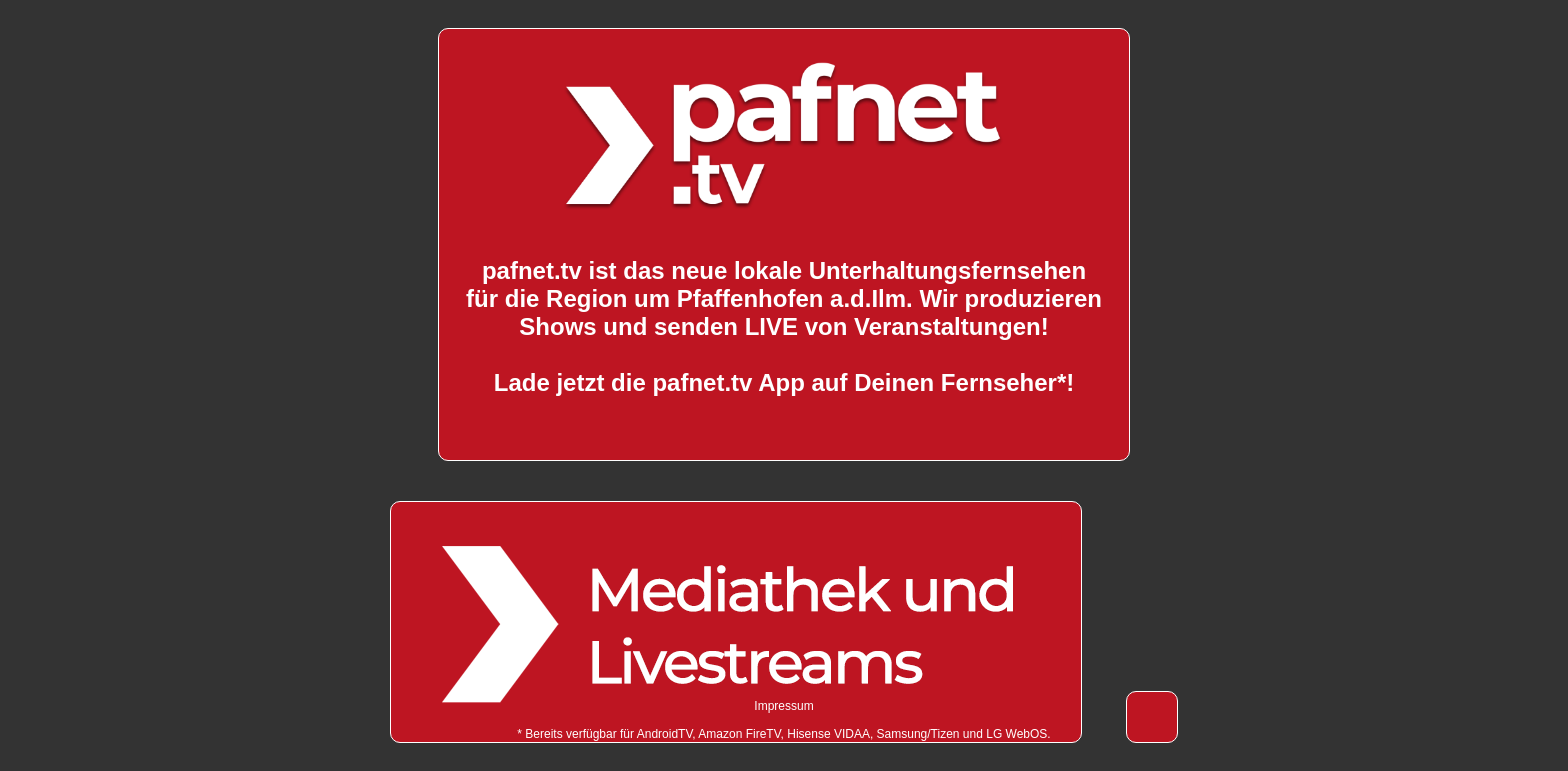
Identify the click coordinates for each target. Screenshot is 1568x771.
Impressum (783, 706)
